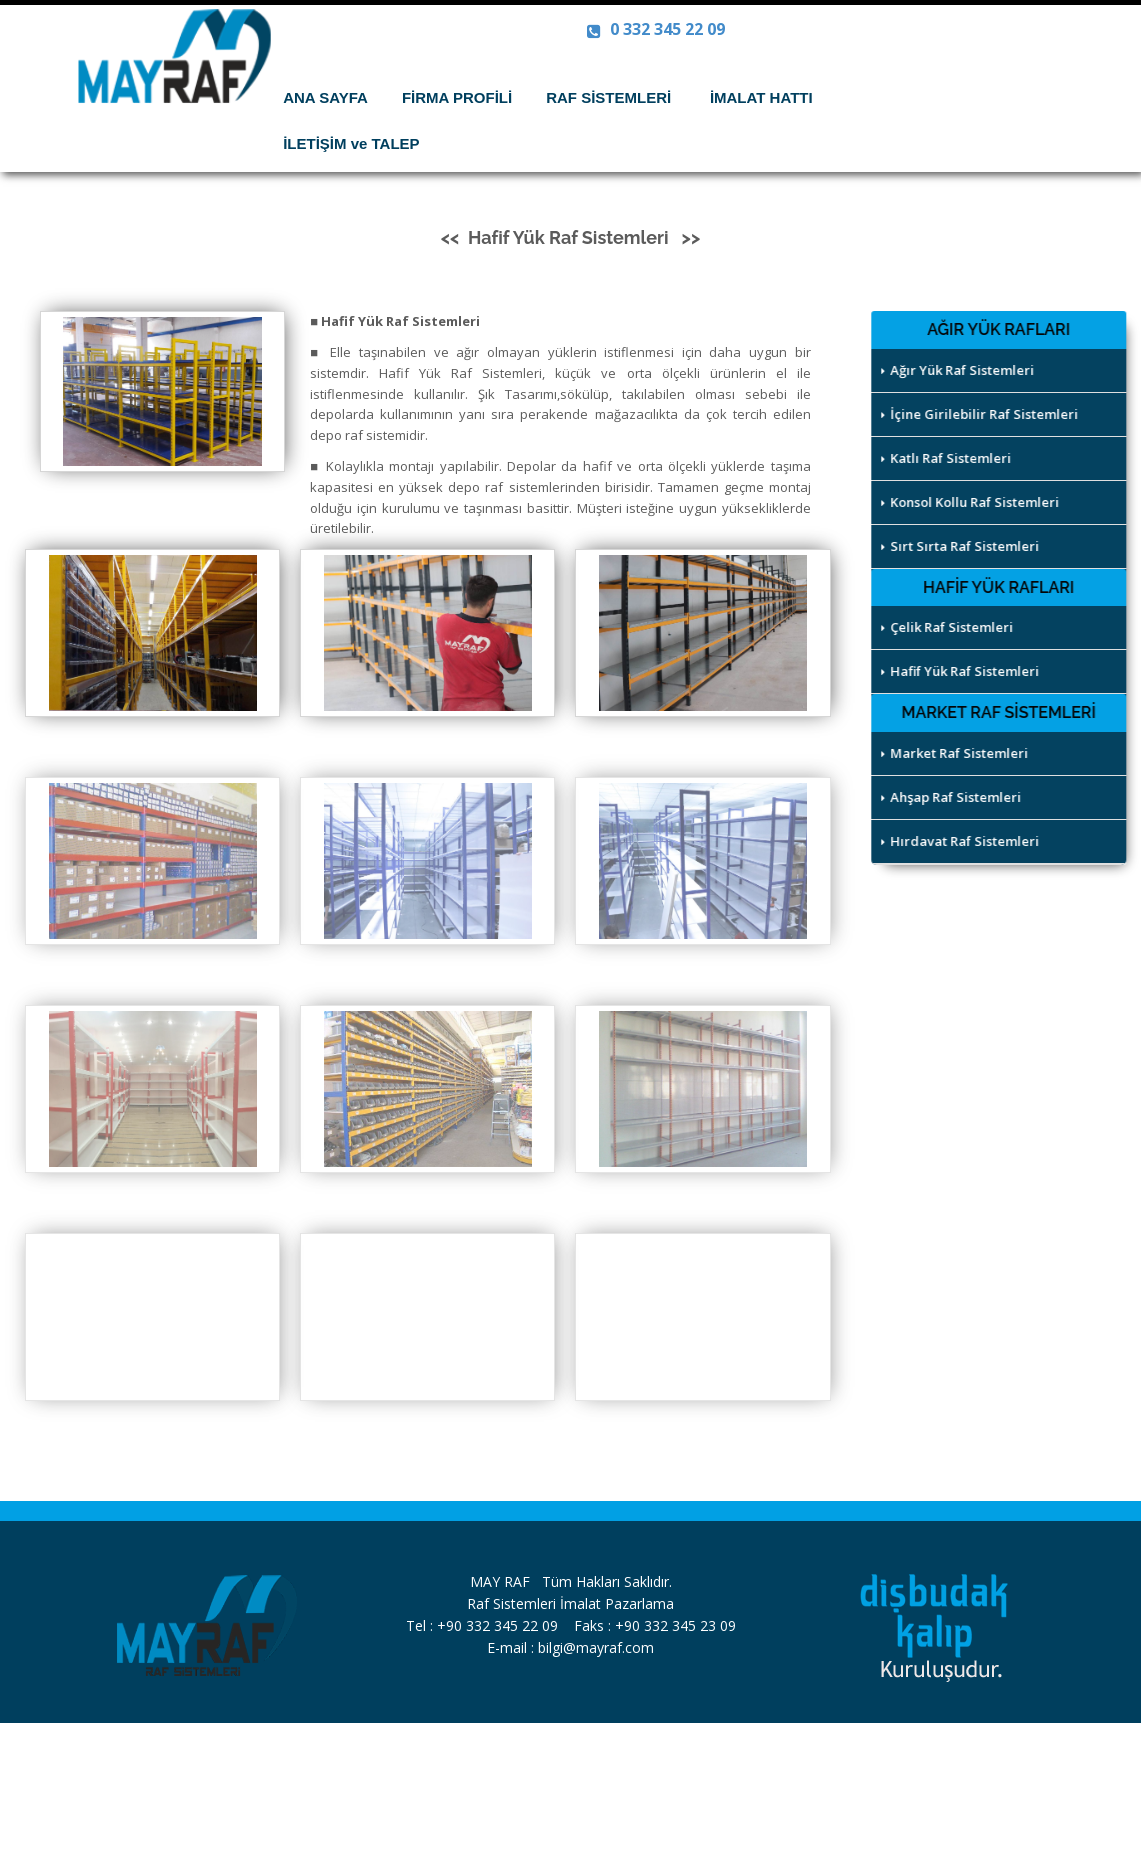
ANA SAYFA (325, 97)
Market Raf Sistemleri (956, 753)
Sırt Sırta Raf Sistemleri (962, 546)
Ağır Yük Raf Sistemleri (959, 370)
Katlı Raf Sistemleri (948, 458)
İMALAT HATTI (769, 97)
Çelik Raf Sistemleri (949, 627)
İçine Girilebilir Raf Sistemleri (981, 414)
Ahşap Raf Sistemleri (953, 797)
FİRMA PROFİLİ (457, 97)
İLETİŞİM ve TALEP (351, 143)
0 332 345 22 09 (656, 29)
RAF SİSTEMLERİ (617, 97)
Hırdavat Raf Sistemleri (962, 841)
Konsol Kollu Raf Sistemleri (972, 502)
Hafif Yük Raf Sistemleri (962, 671)
